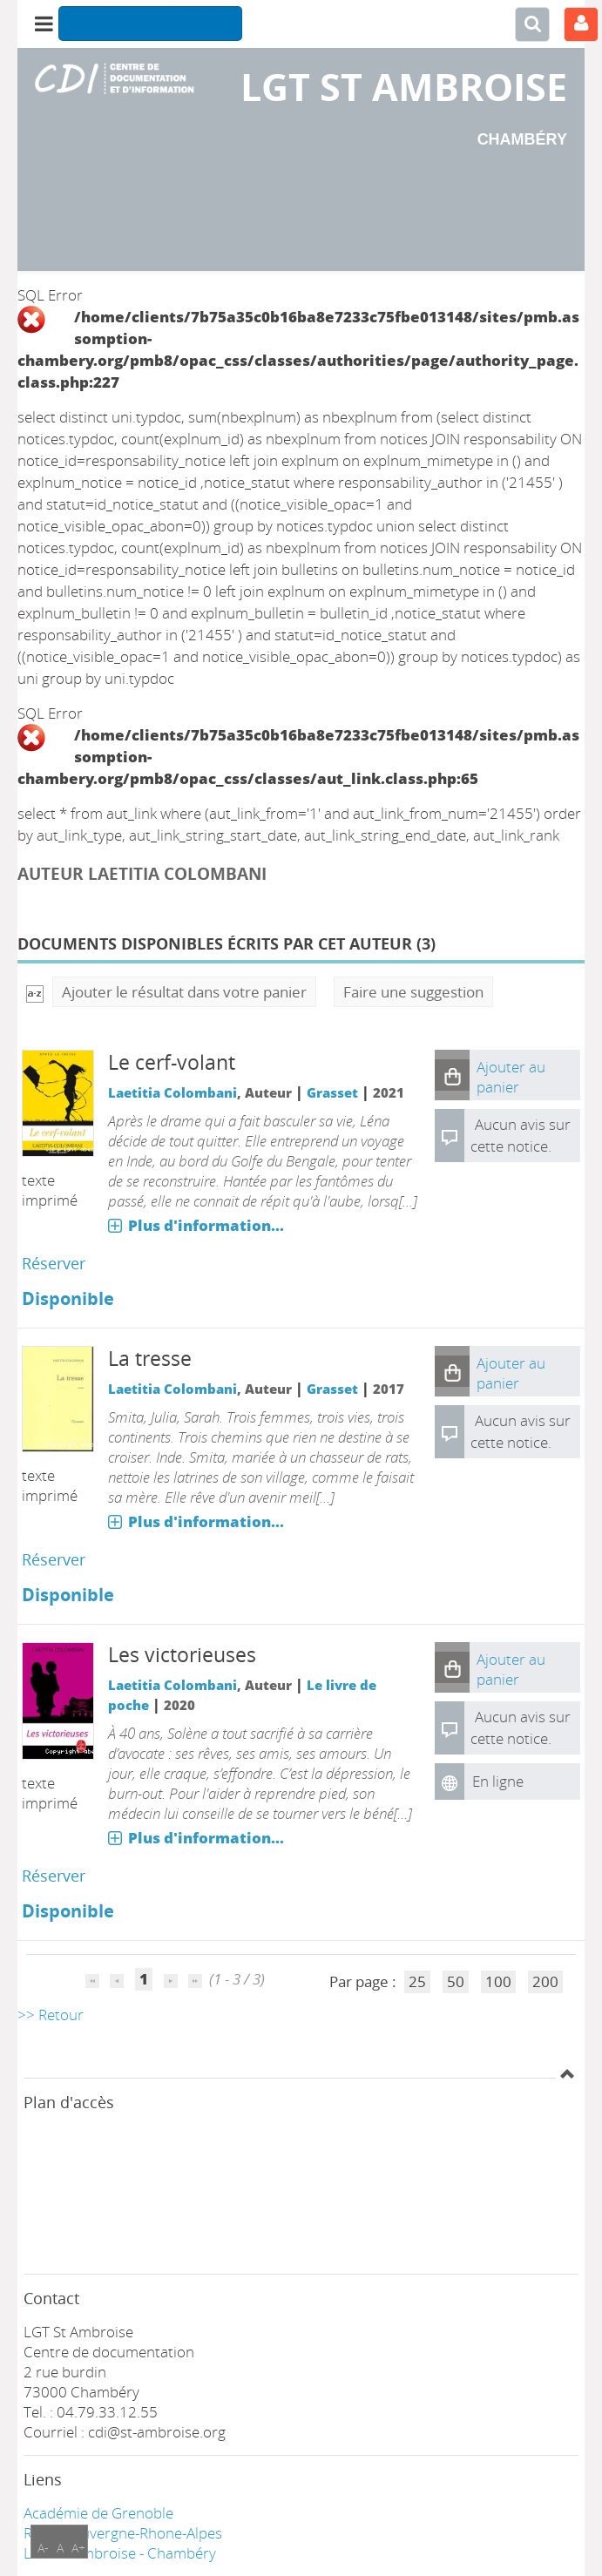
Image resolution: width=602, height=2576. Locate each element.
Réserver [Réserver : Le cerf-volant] (53, 1263)
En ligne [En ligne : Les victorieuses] (498, 1781)
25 (417, 1981)
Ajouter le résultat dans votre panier (184, 992)
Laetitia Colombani (172, 1092)
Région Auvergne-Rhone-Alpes (123, 2533)
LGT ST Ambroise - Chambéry (120, 2553)
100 (498, 1981)
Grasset (332, 1092)
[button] (452, 1075)
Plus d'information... (206, 1225)
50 (455, 1981)
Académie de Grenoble (98, 2513)
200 (545, 1981)
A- (43, 2547)
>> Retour (50, 2015)
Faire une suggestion (413, 992)
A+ (78, 2547)
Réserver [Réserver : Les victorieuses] (53, 1875)
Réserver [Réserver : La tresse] (53, 1559)
